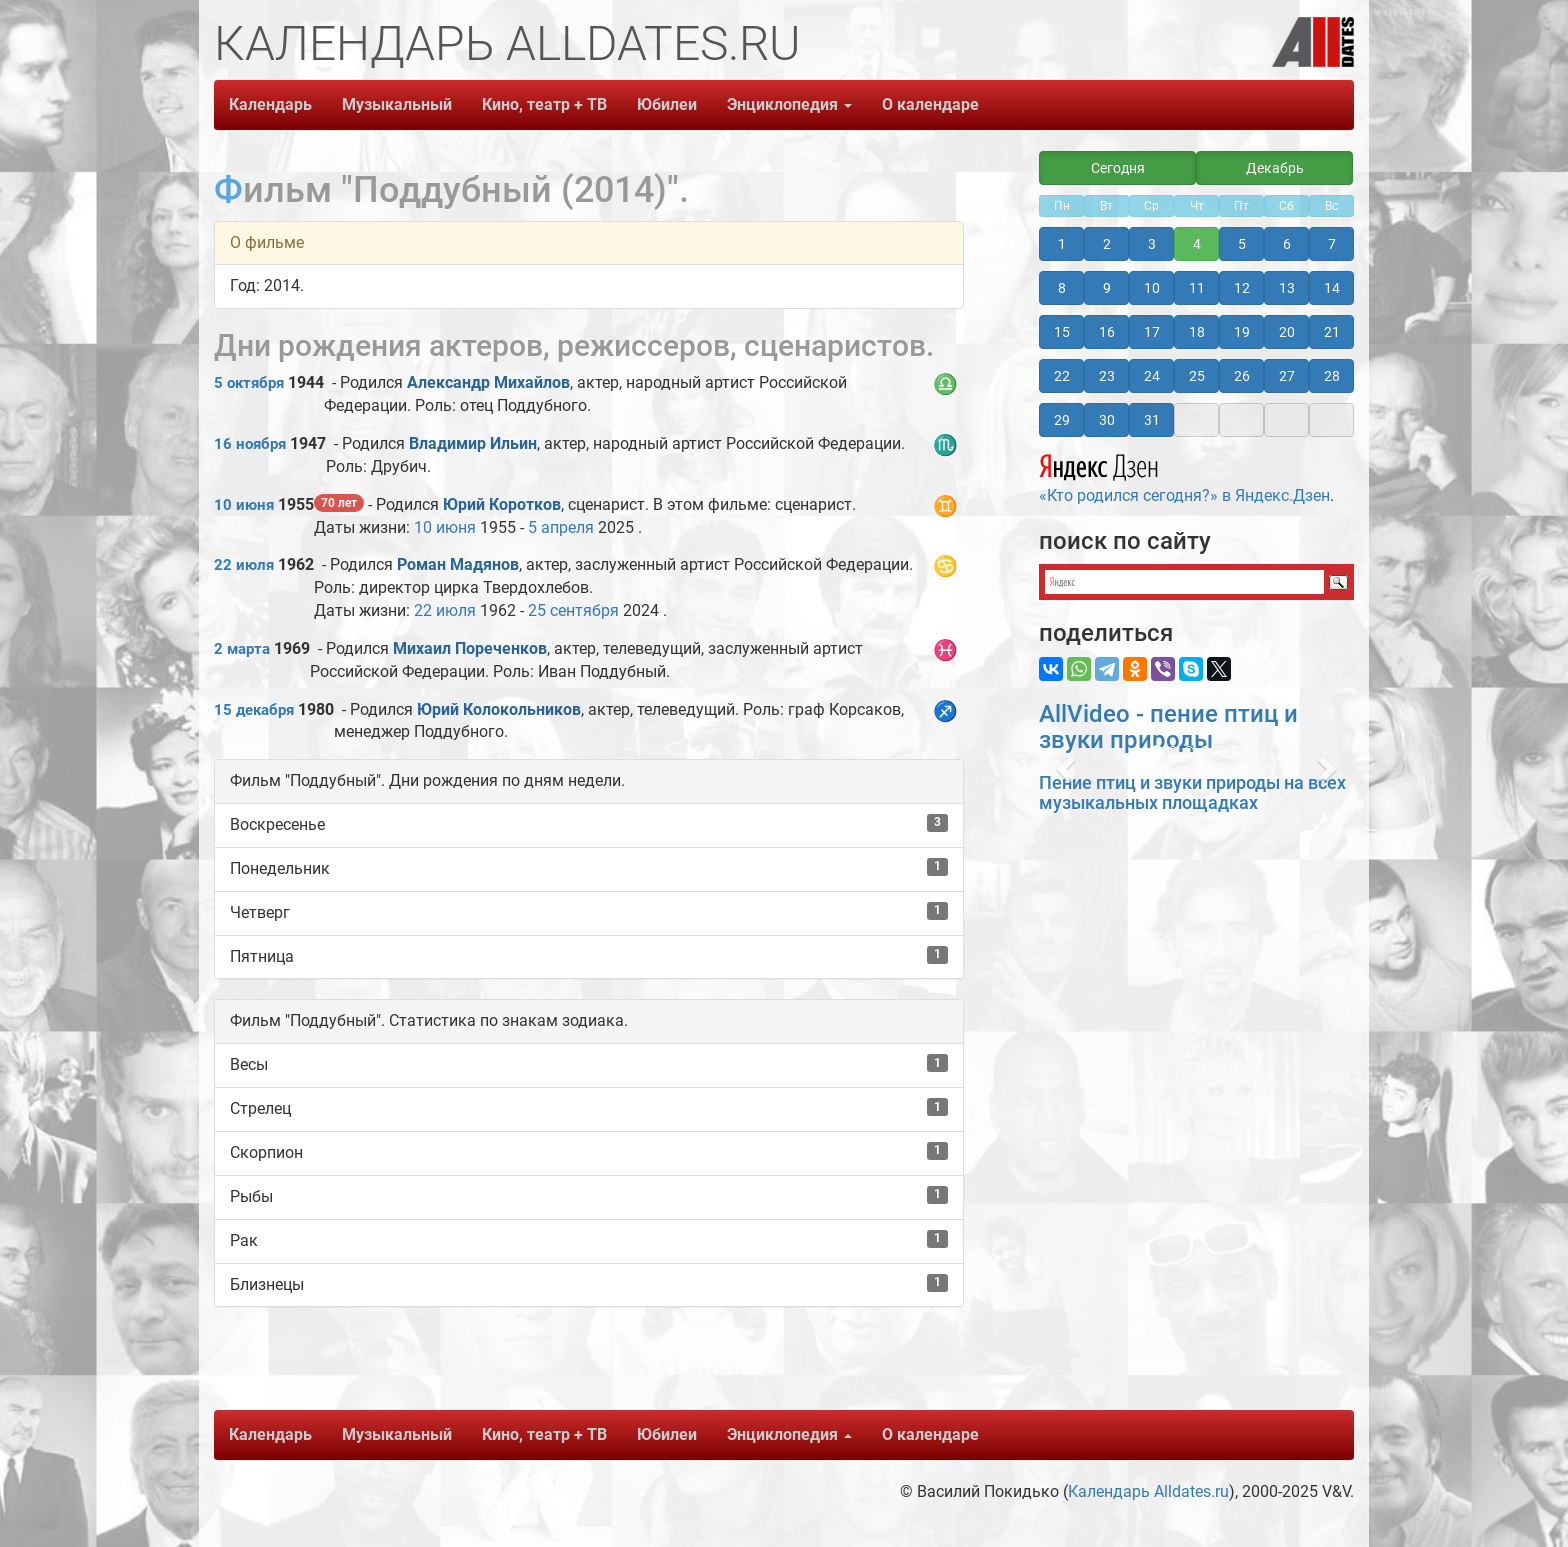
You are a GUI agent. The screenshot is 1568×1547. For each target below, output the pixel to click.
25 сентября (573, 610)
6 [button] (1287, 244)
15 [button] (1062, 332)
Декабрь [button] (1275, 168)
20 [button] (1287, 332)
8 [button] (1062, 288)
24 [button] (1152, 376)
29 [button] (1062, 420)
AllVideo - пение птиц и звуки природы (1168, 727)
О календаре (930, 104)
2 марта (242, 649)
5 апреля (561, 527)
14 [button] (1332, 288)
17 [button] (1152, 332)
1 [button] (1062, 244)
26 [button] (1242, 376)
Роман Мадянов (458, 564)
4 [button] (1197, 244)
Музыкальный (397, 104)
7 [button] (1332, 244)
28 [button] (1332, 376)
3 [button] (1152, 244)
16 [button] (1107, 332)
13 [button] (1287, 288)
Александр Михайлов (488, 382)
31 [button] (1152, 420)
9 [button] (1107, 288)
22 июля (244, 565)
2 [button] (1107, 244)
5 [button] (1242, 244)
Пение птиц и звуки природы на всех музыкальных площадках (1192, 792)
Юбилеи (667, 104)
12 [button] (1242, 288)
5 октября (249, 383)
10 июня (244, 505)
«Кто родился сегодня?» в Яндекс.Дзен (1184, 476)
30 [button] (1107, 420)
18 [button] (1197, 332)
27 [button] (1287, 376)
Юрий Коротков (502, 504)
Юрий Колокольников (499, 709)
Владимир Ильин (473, 443)
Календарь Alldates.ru (1148, 1491)
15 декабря (254, 710)
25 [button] (1197, 376)
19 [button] (1242, 332)
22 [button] (1062, 376)
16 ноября (250, 444)
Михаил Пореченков (470, 648)
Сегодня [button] (1118, 168)
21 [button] (1332, 332)
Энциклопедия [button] (789, 104)
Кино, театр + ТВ (544, 104)
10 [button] (1152, 288)
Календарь (270, 104)
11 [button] (1197, 288)
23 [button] (1107, 376)
